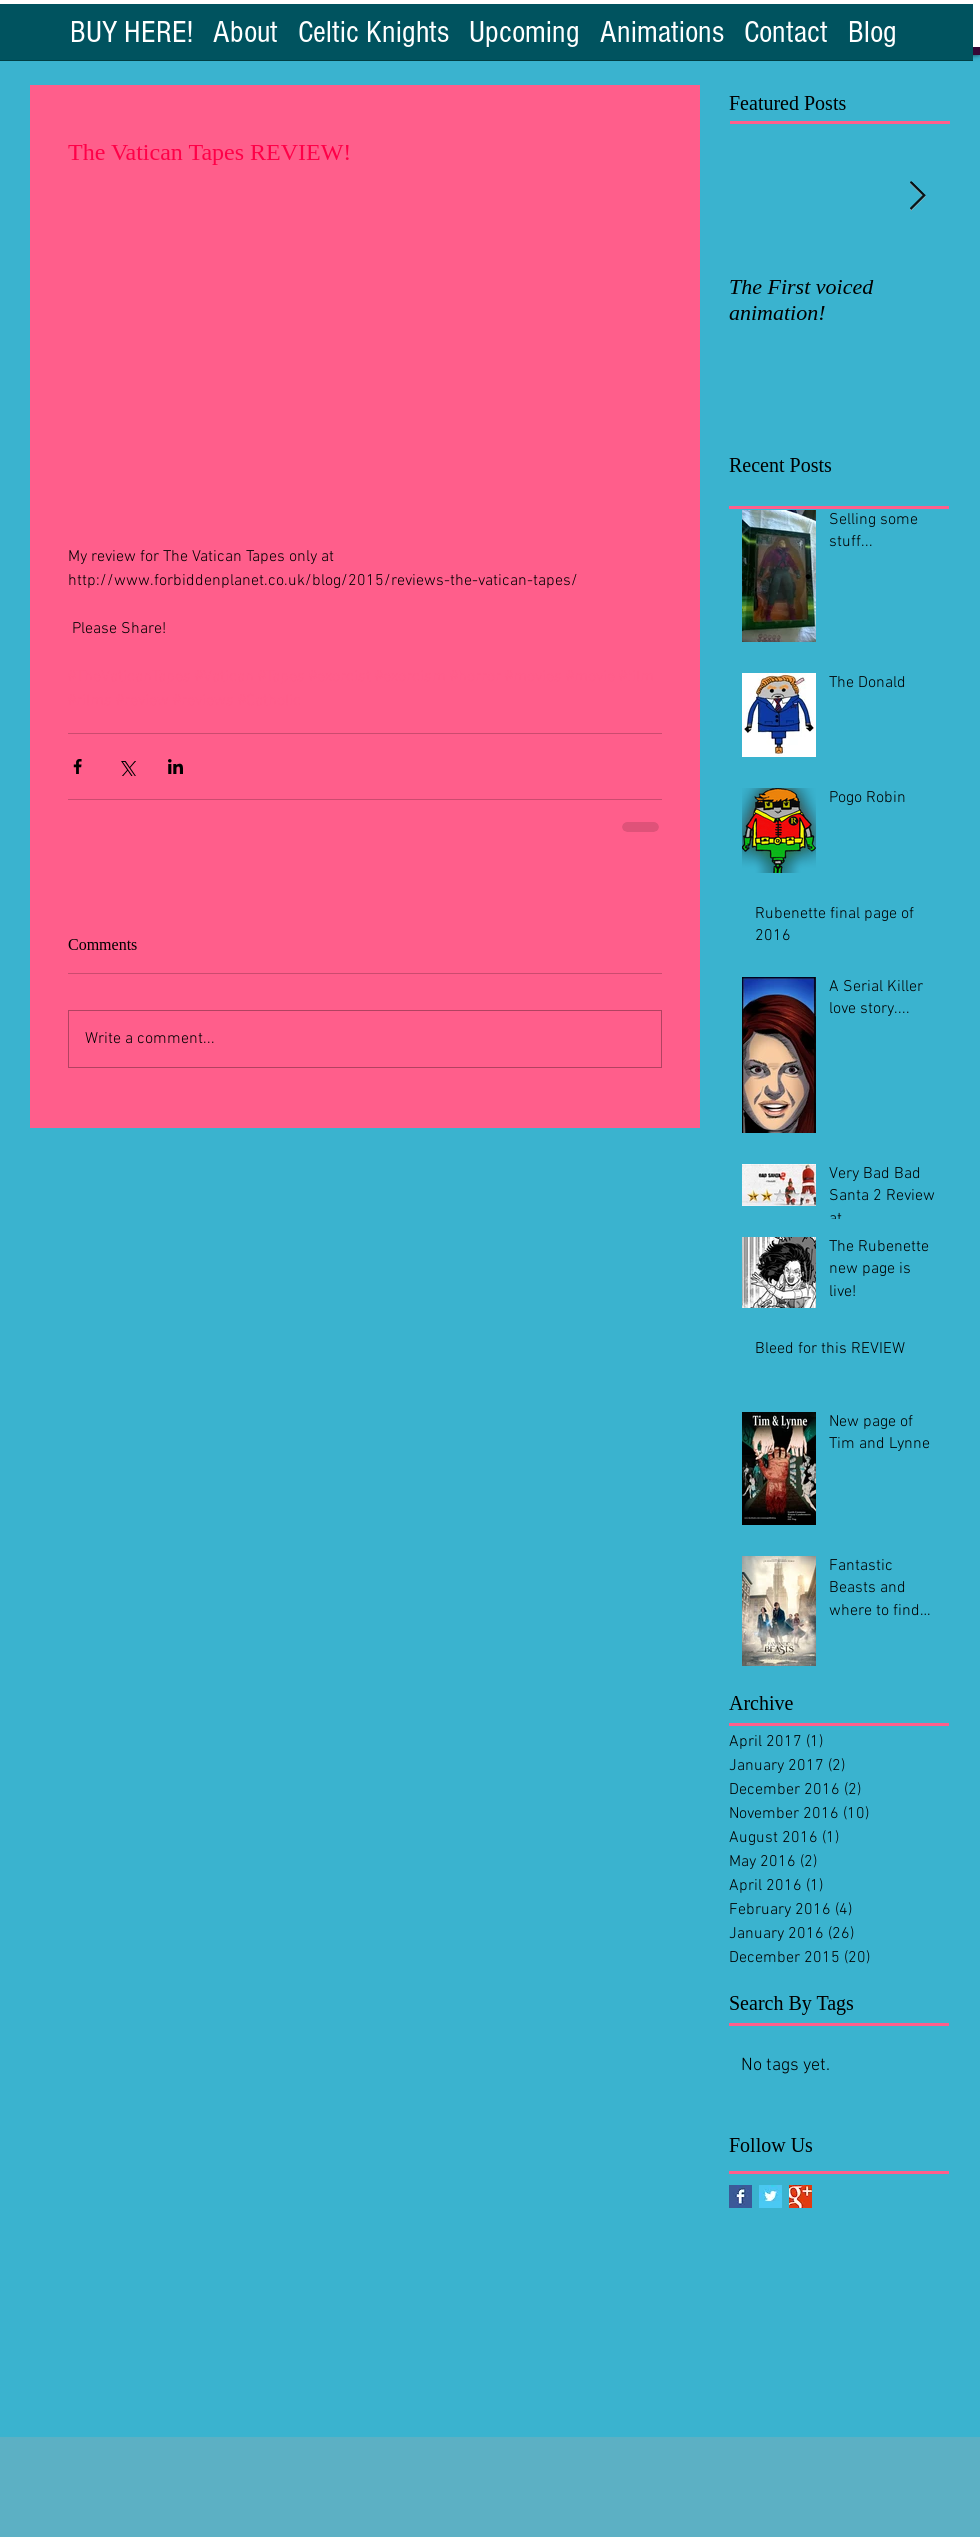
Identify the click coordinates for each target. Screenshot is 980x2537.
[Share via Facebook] (77, 766)
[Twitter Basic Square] (770, 2196)
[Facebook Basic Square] (740, 2196)
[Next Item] (917, 196)
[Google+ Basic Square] (800, 2196)
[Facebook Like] (125, 72)
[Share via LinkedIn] (175, 766)
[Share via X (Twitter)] (126, 766)
